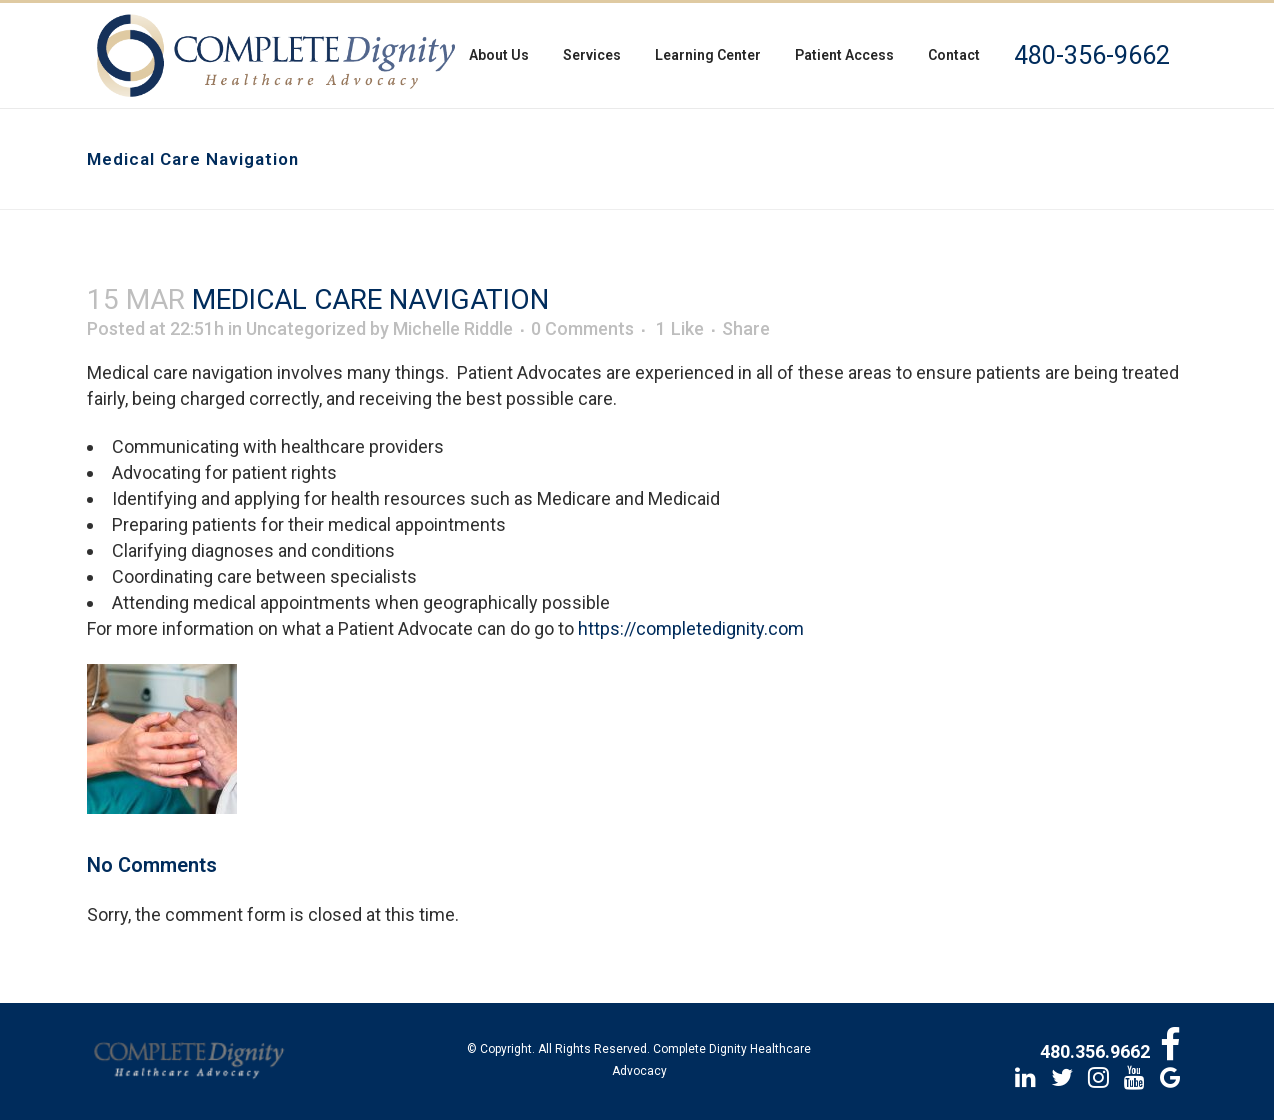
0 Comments (582, 328)
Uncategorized (306, 328)
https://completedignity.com (691, 628)
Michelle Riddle (453, 328)
